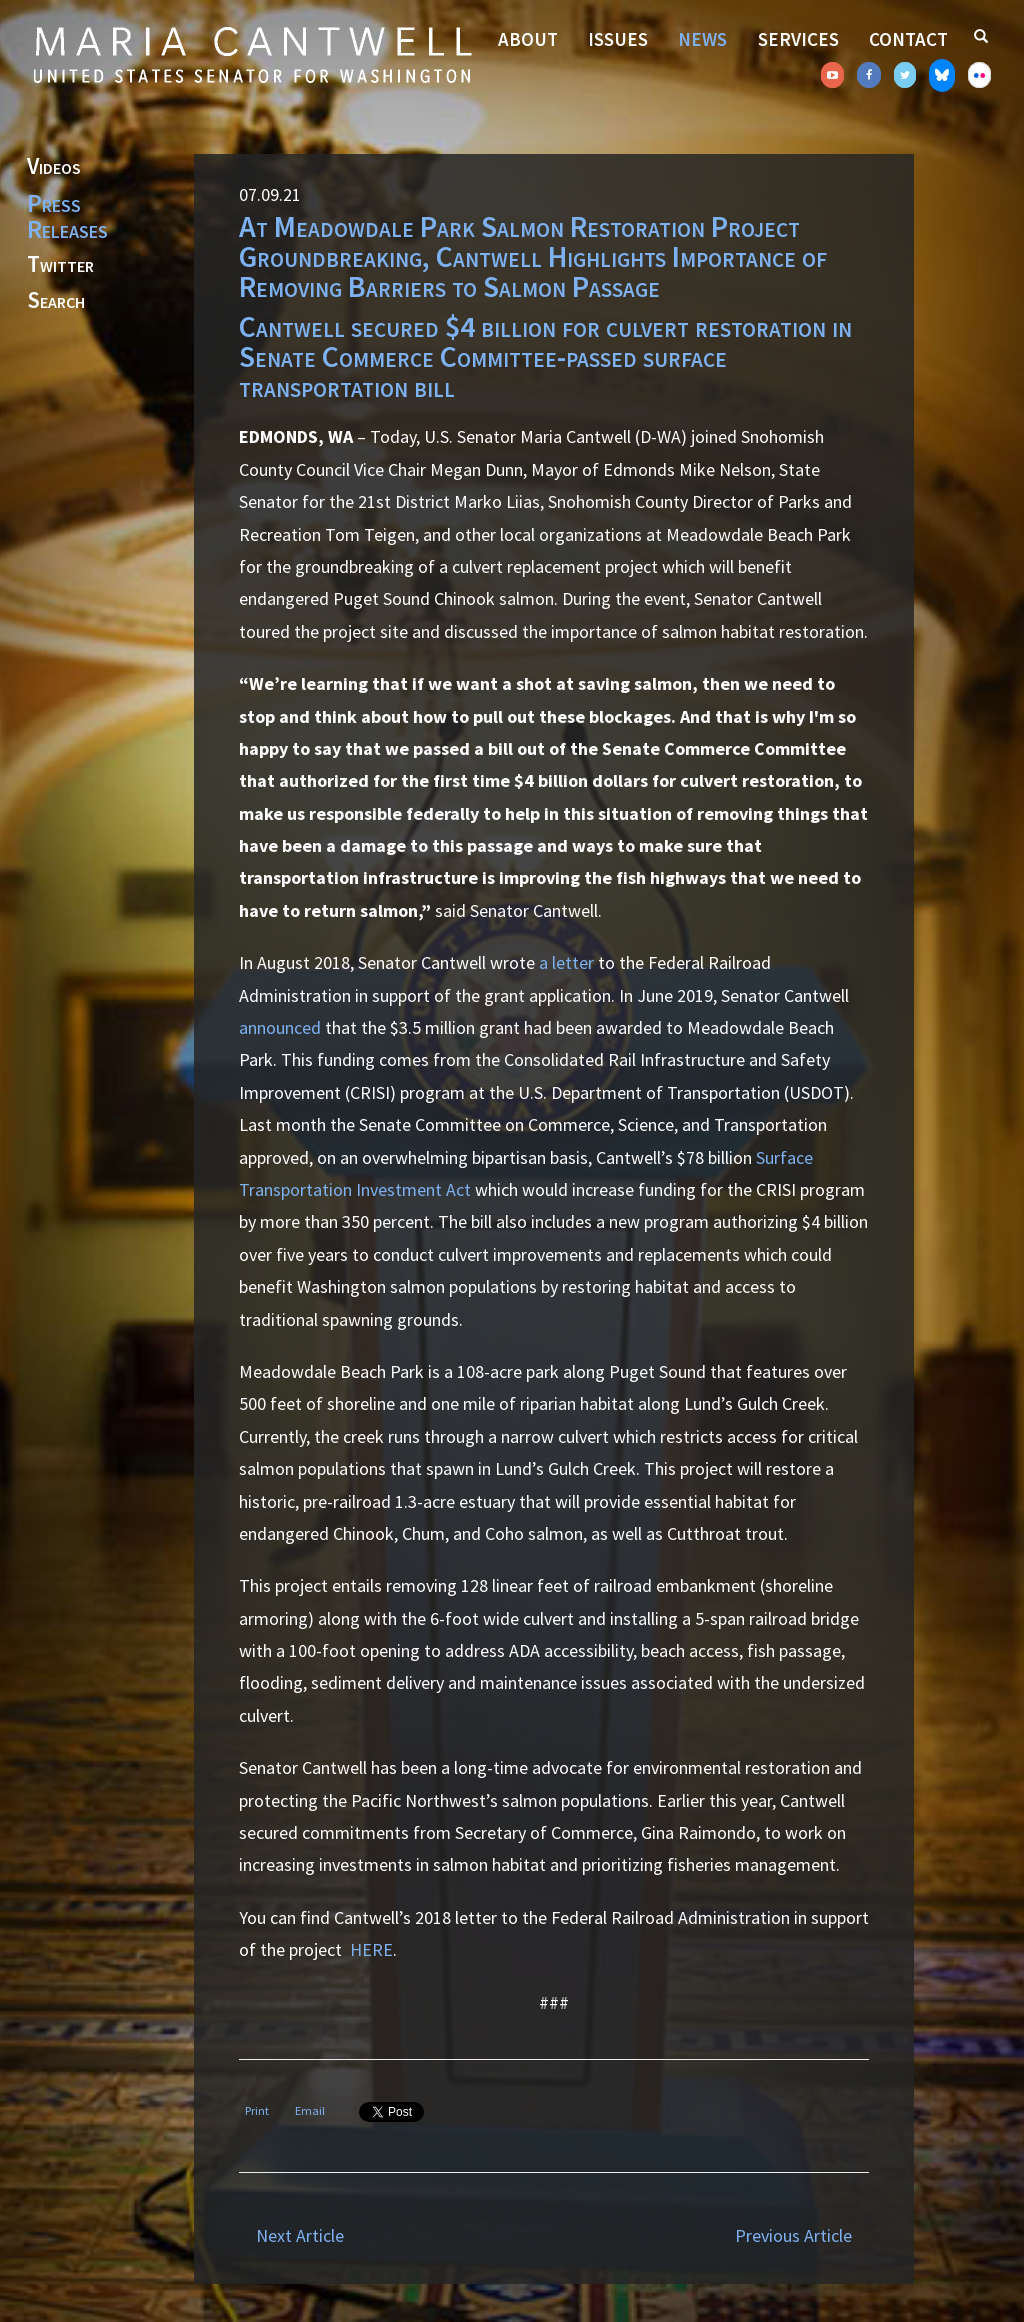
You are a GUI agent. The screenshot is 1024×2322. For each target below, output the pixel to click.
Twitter (60, 265)
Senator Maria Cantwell (252, 54)
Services (798, 39)
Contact (908, 39)
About (528, 39)
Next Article (300, 2235)
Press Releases (67, 216)
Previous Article (793, 2235)
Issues (618, 39)
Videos (54, 167)
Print (257, 2110)
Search (56, 301)
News (702, 39)
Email (310, 2110)
